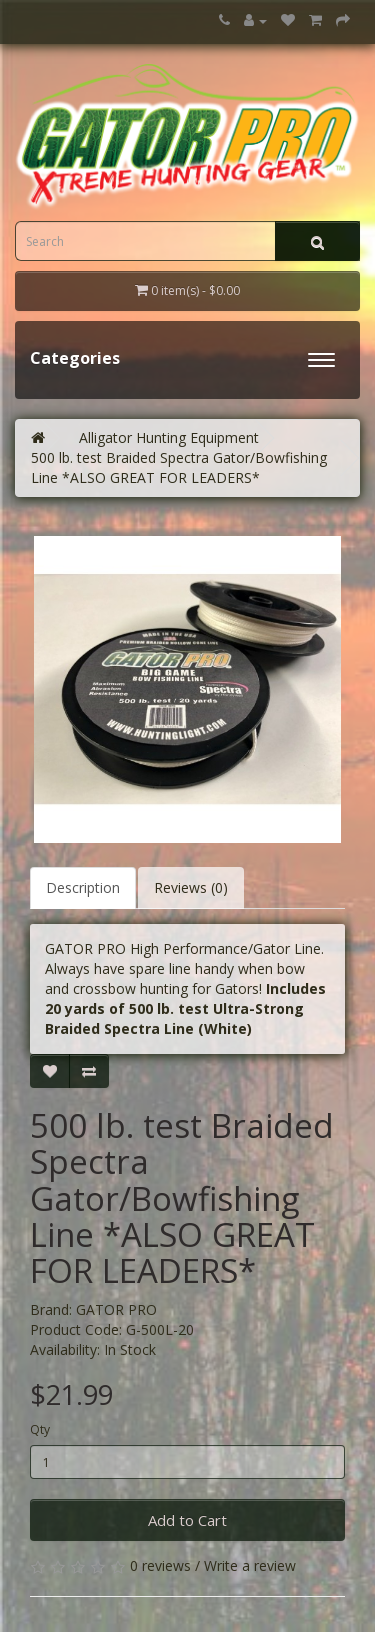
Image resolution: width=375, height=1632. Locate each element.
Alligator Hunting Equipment (169, 437)
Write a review (250, 1565)
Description (83, 887)
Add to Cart (187, 1520)
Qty (40, 1429)
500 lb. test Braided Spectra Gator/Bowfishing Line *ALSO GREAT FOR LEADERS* (179, 467)
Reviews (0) (191, 887)
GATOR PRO (116, 1309)
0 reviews (160, 1565)
